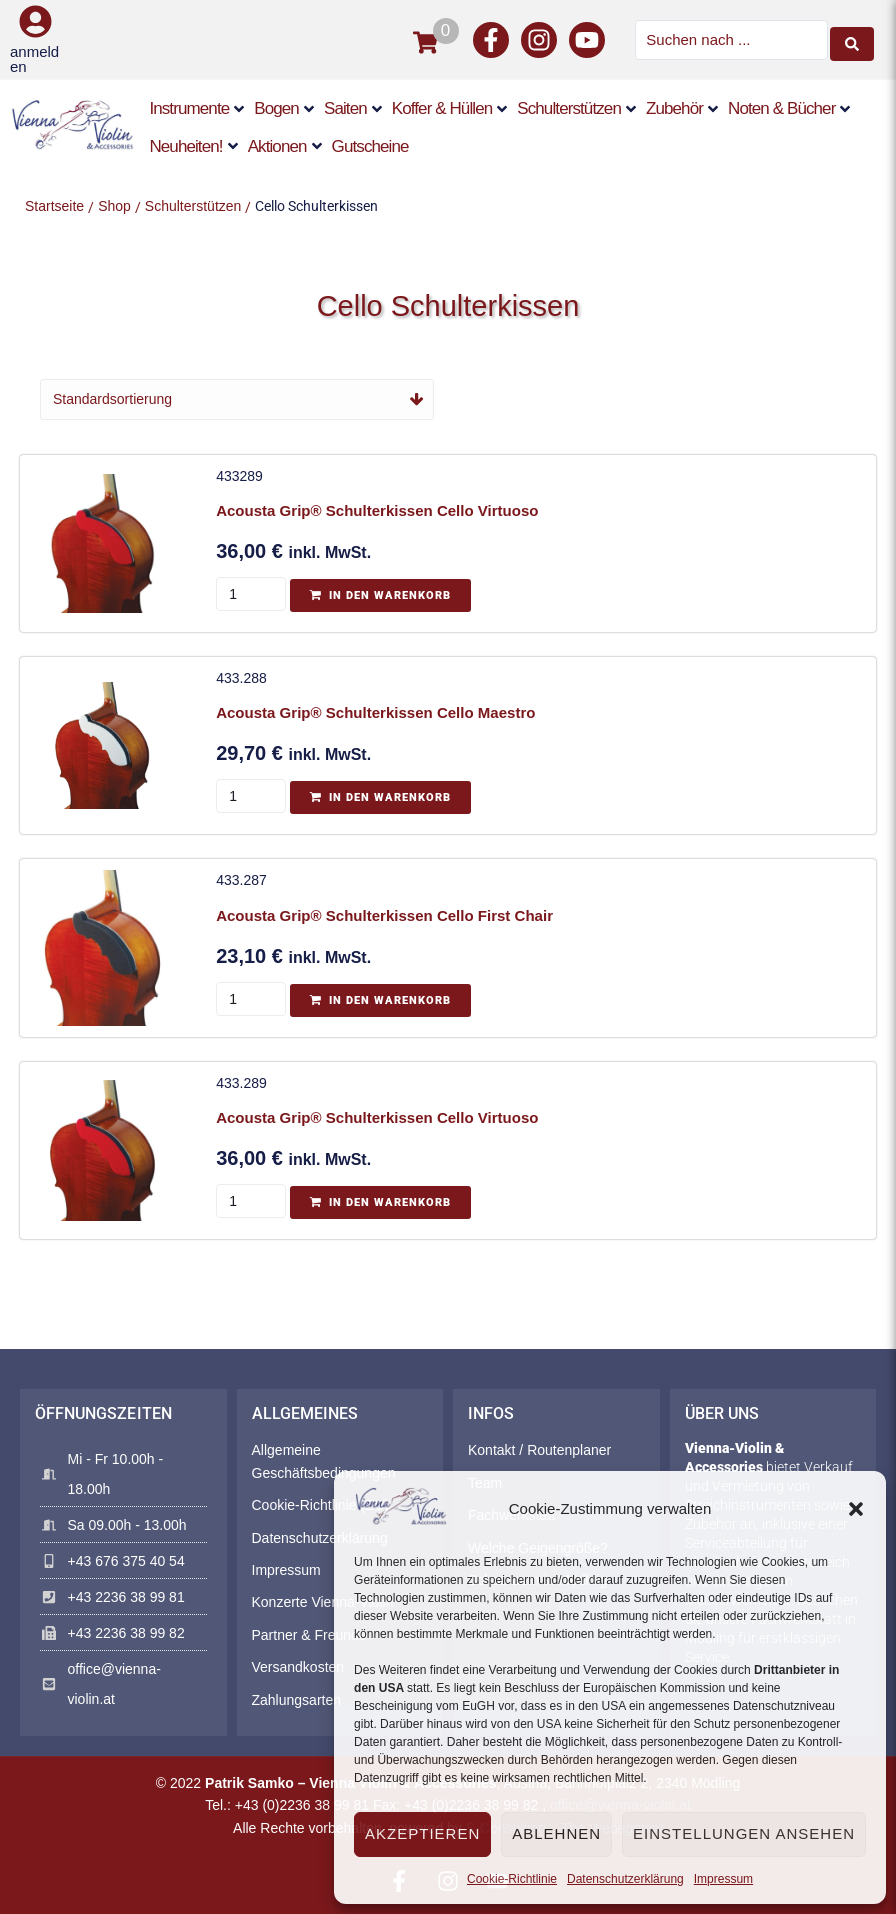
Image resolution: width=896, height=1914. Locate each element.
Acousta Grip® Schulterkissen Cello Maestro (378, 711)
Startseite (54, 206)
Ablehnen (556, 1833)
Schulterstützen (193, 206)
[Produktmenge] (254, 594)
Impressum (723, 1879)
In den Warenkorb (393, 595)
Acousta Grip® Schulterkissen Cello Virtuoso (380, 510)
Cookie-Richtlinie (512, 1879)
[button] (856, 1509)
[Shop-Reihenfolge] (237, 399)
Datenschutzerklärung (625, 1879)
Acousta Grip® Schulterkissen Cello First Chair (387, 913)
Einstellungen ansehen (744, 1833)
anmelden (34, 59)
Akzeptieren (422, 1833)
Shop (114, 206)
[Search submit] (852, 40)
